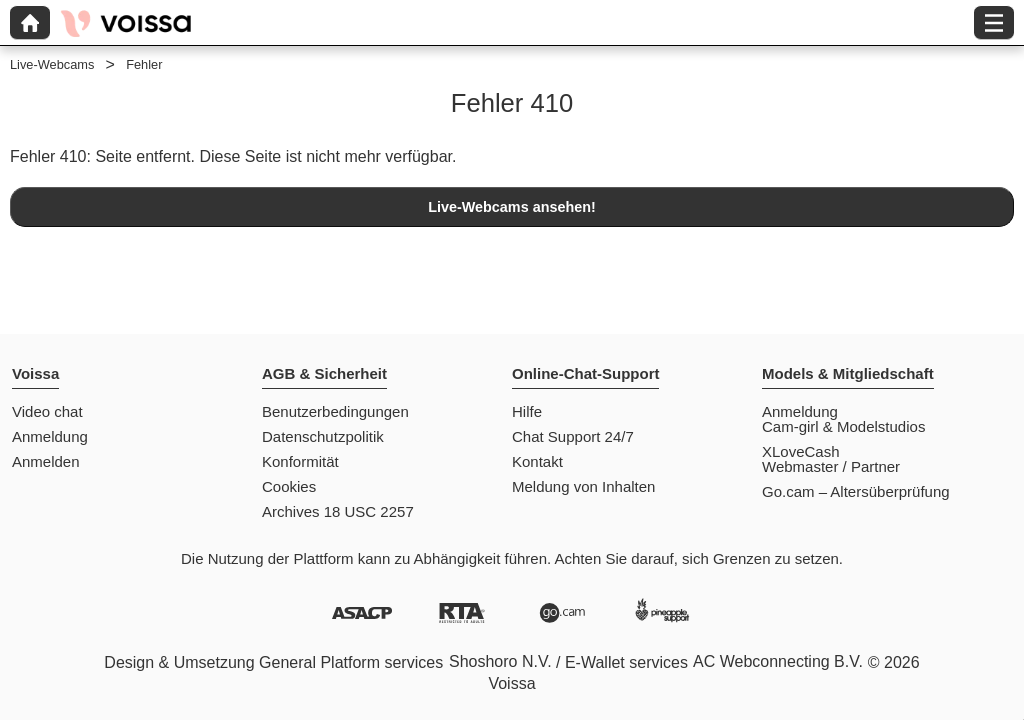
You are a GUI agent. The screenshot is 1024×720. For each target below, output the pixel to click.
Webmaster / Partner (831, 466)
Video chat (47, 411)
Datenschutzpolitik (323, 436)
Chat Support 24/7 (573, 436)
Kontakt (537, 461)
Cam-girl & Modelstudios (843, 426)
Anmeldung (50, 436)
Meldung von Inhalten (583, 486)
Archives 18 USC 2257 (338, 511)
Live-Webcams (52, 64)
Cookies (289, 486)
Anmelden (46, 461)
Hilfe (527, 411)
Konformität (300, 461)
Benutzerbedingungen (335, 411)
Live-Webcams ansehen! (512, 207)
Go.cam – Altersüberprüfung (856, 491)
